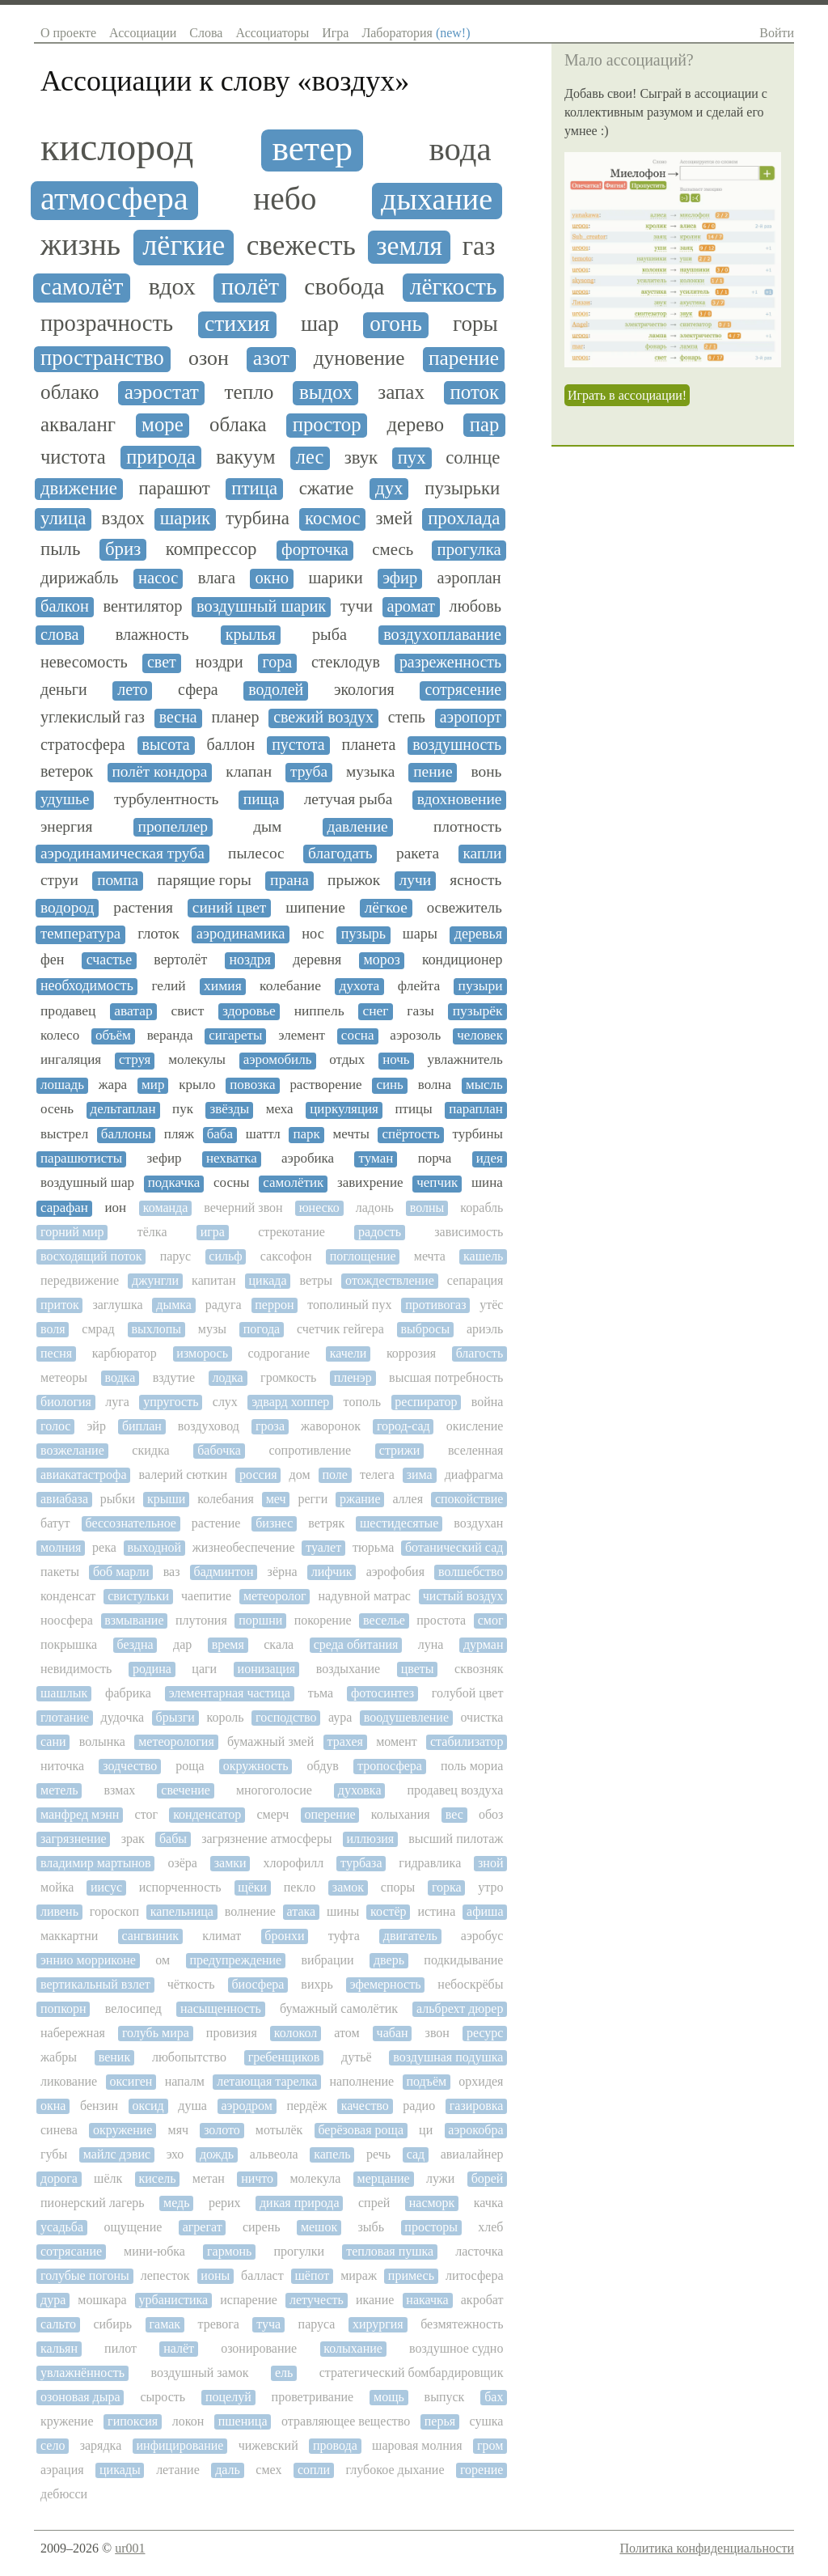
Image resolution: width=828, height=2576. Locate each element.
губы (53, 2154)
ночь (395, 1060)
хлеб (490, 2227)
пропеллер (173, 826)
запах (401, 392)
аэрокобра (475, 2130)
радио (419, 2105)
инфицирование (180, 2445)
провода (335, 2445)
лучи (415, 879)
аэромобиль (277, 1060)
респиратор (426, 1402)
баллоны (126, 1134)
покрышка (68, 1644)
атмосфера (114, 199)
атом (346, 2033)
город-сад (403, 1426)
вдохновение (459, 798)
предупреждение (235, 1960)
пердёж (306, 2105)
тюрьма (373, 1547)
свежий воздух (323, 717)
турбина (257, 518)
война (487, 1402)
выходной (155, 1547)
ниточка (62, 1766)
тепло (248, 392)
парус (176, 1256)
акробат (482, 2300)
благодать (340, 853)
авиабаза (64, 1499)
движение (78, 488)
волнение (250, 1911)
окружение (123, 2130)
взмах (120, 1790)
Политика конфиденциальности (706, 2548)
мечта (430, 1256)
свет (161, 662)
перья (440, 2421)
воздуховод (208, 1426)
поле (335, 1474)
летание (178, 2469)
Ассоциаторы (272, 33)
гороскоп (114, 1911)
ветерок (66, 771)
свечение (185, 1790)
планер (235, 717)
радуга (223, 1304)
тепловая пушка (389, 2251)
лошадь (62, 1085)
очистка (482, 1717)
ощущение (133, 2227)
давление (357, 826)
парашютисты (81, 1158)
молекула (314, 2178)
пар (484, 424)
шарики (336, 578)
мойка (57, 1887)
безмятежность (461, 2324)
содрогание (278, 1353)
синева (59, 2130)
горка (447, 1887)
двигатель (410, 1936)
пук (182, 1109)
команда (165, 1207)
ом (162, 1960)
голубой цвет (468, 1693)
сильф (225, 1256)
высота (166, 744)
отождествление (389, 1280)
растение (216, 1523)
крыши (166, 1499)
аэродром (246, 2105)
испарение (248, 2300)
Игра (335, 33)
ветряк (326, 1523)
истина (436, 1911)
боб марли (121, 1571)
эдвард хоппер (290, 1402)
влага (216, 578)
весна (178, 717)
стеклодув (345, 662)
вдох (172, 286)
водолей (275, 689)
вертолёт (180, 960)
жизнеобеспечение (243, 1547)
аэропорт (470, 717)
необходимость (86, 986)
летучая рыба (348, 798)
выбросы (425, 1329)
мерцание (383, 2178)
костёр (388, 1911)
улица (63, 518)
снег (375, 1011)
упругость (170, 1402)
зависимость (468, 1232)
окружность (256, 1766)
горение (482, 2469)
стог (146, 1814)
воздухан (478, 1523)
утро (490, 1887)
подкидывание (463, 1960)
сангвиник (151, 1936)
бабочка (219, 1450)
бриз (123, 549)
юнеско (319, 1207)
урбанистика (174, 2300)
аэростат (162, 392)
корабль (481, 1207)
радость (379, 1232)
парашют (173, 488)
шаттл (263, 1134)
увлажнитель (464, 1060)
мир (153, 1085)
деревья (478, 934)
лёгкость (453, 286)
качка (489, 2203)
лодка (227, 1377)
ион (116, 1208)
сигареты (235, 1035)
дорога (59, 2178)
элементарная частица (229, 1693)
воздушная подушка (448, 2057)
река (104, 1547)
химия (223, 986)
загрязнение (73, 1838)
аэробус (482, 1936)
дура (52, 2300)
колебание (290, 986)
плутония (201, 1620)
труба (308, 771)
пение (432, 771)
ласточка (479, 2251)
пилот (120, 2348)
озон (208, 358)
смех (268, 2469)
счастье (109, 960)
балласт (262, 2275)
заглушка (117, 1304)
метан (208, 2178)
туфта (344, 1936)
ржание (360, 1499)
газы (420, 1011)
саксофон (286, 1256)
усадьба (61, 2227)
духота (359, 986)
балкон (64, 606)
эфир (399, 578)
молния (60, 1547)
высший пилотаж (455, 1838)
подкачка (174, 1183)
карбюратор (124, 1353)
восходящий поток (91, 1256)
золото (222, 2130)
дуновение (359, 358)
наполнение (362, 2081)
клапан (249, 771)
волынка (102, 1741)
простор (327, 424)
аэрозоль (415, 1035)
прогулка (469, 549)
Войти (776, 33)
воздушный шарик (261, 606)
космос (333, 518)
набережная (72, 2033)
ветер (312, 148)
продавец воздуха (455, 1790)
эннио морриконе (88, 1960)
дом (299, 1474)
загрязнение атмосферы (266, 1838)
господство (286, 1717)
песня (56, 1353)
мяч (178, 2130)
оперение (330, 1814)
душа (192, 2105)
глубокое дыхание (395, 2469)
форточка (315, 549)
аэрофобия (395, 1571)
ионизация (267, 1669)
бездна (134, 1644)
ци (426, 2130)
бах (493, 2397)
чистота (73, 457)
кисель (157, 2178)
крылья (251, 634)
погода (262, 1329)
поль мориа (472, 1766)
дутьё (356, 2057)
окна (52, 2105)
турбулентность (166, 798)
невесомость (84, 662)
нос (313, 934)
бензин (99, 2105)
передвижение (79, 1280)
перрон (274, 1304)
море (163, 424)
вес (454, 1814)
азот (271, 358)
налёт (178, 2348)
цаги (204, 1669)
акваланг (78, 424)
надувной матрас (364, 1596)
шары (420, 934)
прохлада (464, 518)
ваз (171, 1571)
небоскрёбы (470, 1984)
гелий (168, 986)
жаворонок (331, 1426)
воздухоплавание (442, 634)
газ (479, 246)
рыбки (117, 1499)
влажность (152, 634)
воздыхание (348, 1669)
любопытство (189, 2057)
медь (176, 2203)
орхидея (480, 2081)
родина (152, 1669)
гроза (270, 1426)
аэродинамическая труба (122, 853)
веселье (384, 1620)
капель (332, 2154)
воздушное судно (456, 2348)
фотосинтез (382, 1693)
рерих (225, 2203)
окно (272, 578)
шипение (315, 907)
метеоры (63, 1377)
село (52, 2445)
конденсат (67, 1596)
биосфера (257, 1984)
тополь (362, 1402)
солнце (473, 457)
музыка (370, 771)
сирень (262, 2227)
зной (490, 1863)
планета (369, 744)
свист (187, 1011)
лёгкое (386, 907)
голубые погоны (84, 2275)
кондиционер (462, 960)
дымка (174, 1304)
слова (59, 634)
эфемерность (385, 1984)
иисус (106, 1887)
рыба (329, 634)
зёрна (283, 1571)
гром (490, 2445)
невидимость (76, 1669)
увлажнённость (82, 2372)
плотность (467, 826)
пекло (299, 1887)
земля (409, 246)
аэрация (62, 2469)
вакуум (245, 457)
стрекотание (291, 1232)
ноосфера (66, 1620)
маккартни (69, 1936)
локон (188, 2421)
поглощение (363, 1256)
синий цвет (229, 907)
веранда (170, 1035)
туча (268, 2324)
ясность (475, 879)
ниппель (319, 1011)
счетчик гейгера (340, 1329)
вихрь (316, 1984)
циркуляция (344, 1109)
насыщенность (220, 2008)
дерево (415, 424)
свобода (344, 286)
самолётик (293, 1183)
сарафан (64, 1208)
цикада (268, 1280)
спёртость (411, 1134)
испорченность (180, 1887)
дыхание (436, 199)
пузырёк (478, 1011)
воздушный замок (199, 2372)
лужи (440, 2178)
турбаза (361, 1863)
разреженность (450, 662)
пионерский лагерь (92, 2203)
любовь (475, 606)
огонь (395, 324)
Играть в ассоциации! (627, 395)
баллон (231, 744)
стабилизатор (466, 1741)
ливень (59, 1911)
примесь (411, 2275)
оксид (148, 2105)
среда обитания (356, 1644)
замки (230, 1863)
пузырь (363, 934)
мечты (351, 1134)
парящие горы (204, 879)
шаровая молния (417, 2445)
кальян (59, 2348)
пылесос (256, 853)
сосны (231, 1183)
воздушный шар (87, 1183)
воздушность (456, 744)
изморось (202, 1353)
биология (65, 1402)
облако (69, 392)
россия (258, 1474)
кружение (67, 2421)
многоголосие (274, 1790)
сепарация (475, 1280)
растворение (325, 1085)
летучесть (316, 2300)
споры (398, 1887)
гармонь (229, 2251)
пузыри (480, 986)
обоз (491, 1814)
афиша (485, 1911)
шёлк (108, 2178)
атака (301, 1911)
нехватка (231, 1158)
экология (364, 689)
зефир (163, 1158)
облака (238, 424)
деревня (317, 960)
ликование (68, 2081)
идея (489, 1158)
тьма (320, 1693)
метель (59, 1790)
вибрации (328, 1960)
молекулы (197, 1060)
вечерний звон (243, 1207)
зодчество (130, 1766)
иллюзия (371, 1838)
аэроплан (469, 578)
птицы (414, 1109)
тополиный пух (349, 1304)
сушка (487, 2421)
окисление (475, 1426)
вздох (122, 518)
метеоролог (274, 1596)
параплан (476, 1109)
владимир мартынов (95, 1863)
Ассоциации (142, 33)
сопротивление (309, 1450)
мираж (358, 2275)
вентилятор (142, 606)
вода (460, 149)
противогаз (435, 1304)
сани (53, 1741)
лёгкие (183, 245)
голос (55, 1426)
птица (254, 488)
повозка (252, 1085)
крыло (197, 1085)
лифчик (332, 1571)
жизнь (80, 244)
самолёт (81, 286)
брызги (175, 1717)
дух (389, 488)
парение (464, 358)
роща (189, 1766)
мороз (382, 960)
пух (412, 457)
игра (213, 1232)
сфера (198, 689)
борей (487, 2178)
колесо (59, 1035)
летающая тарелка (267, 2081)
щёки (252, 1887)
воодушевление (406, 1717)
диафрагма (474, 1474)
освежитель (464, 908)
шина (487, 1183)
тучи (356, 606)
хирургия (378, 2324)
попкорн (63, 2008)
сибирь (112, 2324)
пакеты (59, 1571)
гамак (164, 2324)
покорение (323, 1620)
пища (261, 798)
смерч (272, 1814)
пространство (102, 358)
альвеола (274, 2154)
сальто (58, 2324)
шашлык (63, 1693)
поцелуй (228, 2397)
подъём (426, 2081)
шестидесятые (399, 1523)
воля (52, 1329)
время (228, 1644)
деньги (63, 689)
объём (113, 1035)
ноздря (250, 960)
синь (389, 1085)
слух (225, 1402)
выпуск (445, 2397)
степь (406, 717)
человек (480, 1035)
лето (132, 689)
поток (474, 392)
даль (227, 2469)
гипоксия (133, 2421)
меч (276, 1499)
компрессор (211, 549)
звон (437, 2033)
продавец (67, 1011)
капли (482, 853)
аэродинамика (240, 934)
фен (52, 960)
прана (289, 879)
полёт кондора (159, 771)
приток (59, 1304)
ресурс (485, 2033)
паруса (317, 2324)
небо (284, 199)
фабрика (128, 1693)
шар (320, 323)
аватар (133, 1011)
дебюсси (63, 2494)
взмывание (133, 1620)
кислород (116, 147)
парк (306, 1134)
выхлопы (156, 1329)
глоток (158, 934)
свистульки (138, 1596)
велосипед (133, 2008)
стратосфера (82, 744)
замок (348, 1887)
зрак (133, 1838)
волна (434, 1085)
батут (55, 1523)
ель (284, 2372)
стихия (237, 323)
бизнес (274, 1523)
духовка (360, 1790)
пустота (298, 744)
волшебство (470, 1571)
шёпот (312, 2275)
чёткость (191, 1984)
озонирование (259, 2348)
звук (361, 457)
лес (309, 457)
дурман (483, 1644)
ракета (417, 853)
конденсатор (207, 1814)
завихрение (370, 1183)
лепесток (165, 2275)
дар (182, 1644)
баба (220, 1134)
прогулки (298, 2251)
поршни (260, 1620)
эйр (96, 1426)
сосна (357, 1035)
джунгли (155, 1280)
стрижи (399, 1450)
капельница (181, 1911)
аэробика (307, 1158)
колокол (295, 2033)
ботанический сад (454, 1547)
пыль (60, 549)
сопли (314, 2469)
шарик (185, 518)
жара (113, 1085)
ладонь (375, 1207)
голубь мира (155, 2033)
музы (212, 1329)
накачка (427, 2300)
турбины (477, 1134)
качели (348, 1353)
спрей (374, 2203)
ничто (257, 2178)
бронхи (284, 1936)
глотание (64, 1717)
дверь (389, 1960)
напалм (185, 2081)
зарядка (101, 2445)
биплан (142, 1426)
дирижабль (79, 578)
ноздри (219, 662)
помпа (117, 879)
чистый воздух (463, 1596)
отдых (347, 1060)
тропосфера (389, 1766)
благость (480, 1353)
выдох (326, 392)
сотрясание (71, 2251)
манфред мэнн (79, 1814)
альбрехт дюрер (459, 2008)
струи (59, 879)
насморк (432, 2203)
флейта (419, 986)
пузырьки (462, 488)
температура (80, 934)
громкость (288, 1377)
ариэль (485, 1329)
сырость (162, 2397)
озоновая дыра (80, 2397)
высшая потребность (446, 1377)
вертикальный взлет (95, 1984)
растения (143, 907)
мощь (389, 2397)
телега (377, 1474)
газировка (477, 2105)
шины (343, 1911)
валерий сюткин (183, 1474)
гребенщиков (284, 2057)
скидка (150, 1450)
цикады (120, 2469)
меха (280, 1109)
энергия (66, 826)
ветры (316, 1280)
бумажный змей (270, 1741)
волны (427, 1207)
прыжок (353, 879)
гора (277, 662)
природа (161, 457)
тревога (218, 2324)
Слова (205, 33)
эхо (175, 2154)
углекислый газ (92, 717)
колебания (225, 1499)
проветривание (313, 2397)
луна (431, 1644)
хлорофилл (293, 1863)
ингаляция (70, 1060)
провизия (231, 2033)
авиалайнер (472, 2154)
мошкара (102, 2300)
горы (475, 324)
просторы (431, 2227)
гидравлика (430, 1863)
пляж (179, 1134)
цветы (417, 1669)
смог (491, 1620)
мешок (319, 2227)
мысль (484, 1085)
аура (340, 1717)
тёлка (152, 1232)
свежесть (301, 246)
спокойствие (469, 1499)
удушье (64, 798)
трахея (345, 1741)
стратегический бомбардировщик (411, 2372)
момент (396, 1741)
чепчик (437, 1183)
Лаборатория (415, 33)
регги (312, 1499)
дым (267, 826)
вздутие (174, 1377)
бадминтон (224, 1571)
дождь (217, 2154)
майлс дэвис (116, 2154)
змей (394, 518)
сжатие (326, 488)
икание (375, 2300)
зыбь (371, 2227)
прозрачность (106, 323)
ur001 (130, 2548)
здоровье (249, 1011)
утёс (491, 1304)
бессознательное (130, 1523)
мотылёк (279, 2130)
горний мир (72, 1232)
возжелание (72, 1450)
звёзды (229, 1109)
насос (158, 578)
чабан (392, 2033)
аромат (411, 606)
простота (441, 1620)
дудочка (123, 1717)
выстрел (64, 1134)
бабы (173, 1838)
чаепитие (206, 1596)
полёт (250, 286)
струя (134, 1060)
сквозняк (478, 1669)
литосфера (475, 2275)
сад (416, 2154)
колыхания (400, 1814)
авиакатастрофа (83, 1474)
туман (376, 1158)
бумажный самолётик (339, 2008)
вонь (486, 771)
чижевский (268, 2445)
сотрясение (463, 689)
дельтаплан (123, 1109)
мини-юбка (154, 2251)
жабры (58, 2057)
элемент (301, 1035)
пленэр (353, 1377)
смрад (98, 1329)
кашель (483, 1256)
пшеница (243, 2421)
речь (378, 2154)
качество (365, 2105)
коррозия (411, 1353)
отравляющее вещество (345, 2421)
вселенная (476, 1450)
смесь (392, 549)
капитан (213, 1280)
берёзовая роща (360, 2130)
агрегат (202, 2227)
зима (420, 1474)
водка (119, 1377)
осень (57, 1109)
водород (67, 907)
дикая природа (300, 2203)
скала (279, 1644)
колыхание (352, 2348)
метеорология (176, 1741)
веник (114, 2057)
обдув (322, 1766)
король (224, 1717)
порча (435, 1158)
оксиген (130, 2081)
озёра (182, 1863)
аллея (407, 1499)
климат (221, 1936)
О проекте (68, 33)
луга (117, 1402)
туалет (323, 1547)
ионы (215, 2275)
